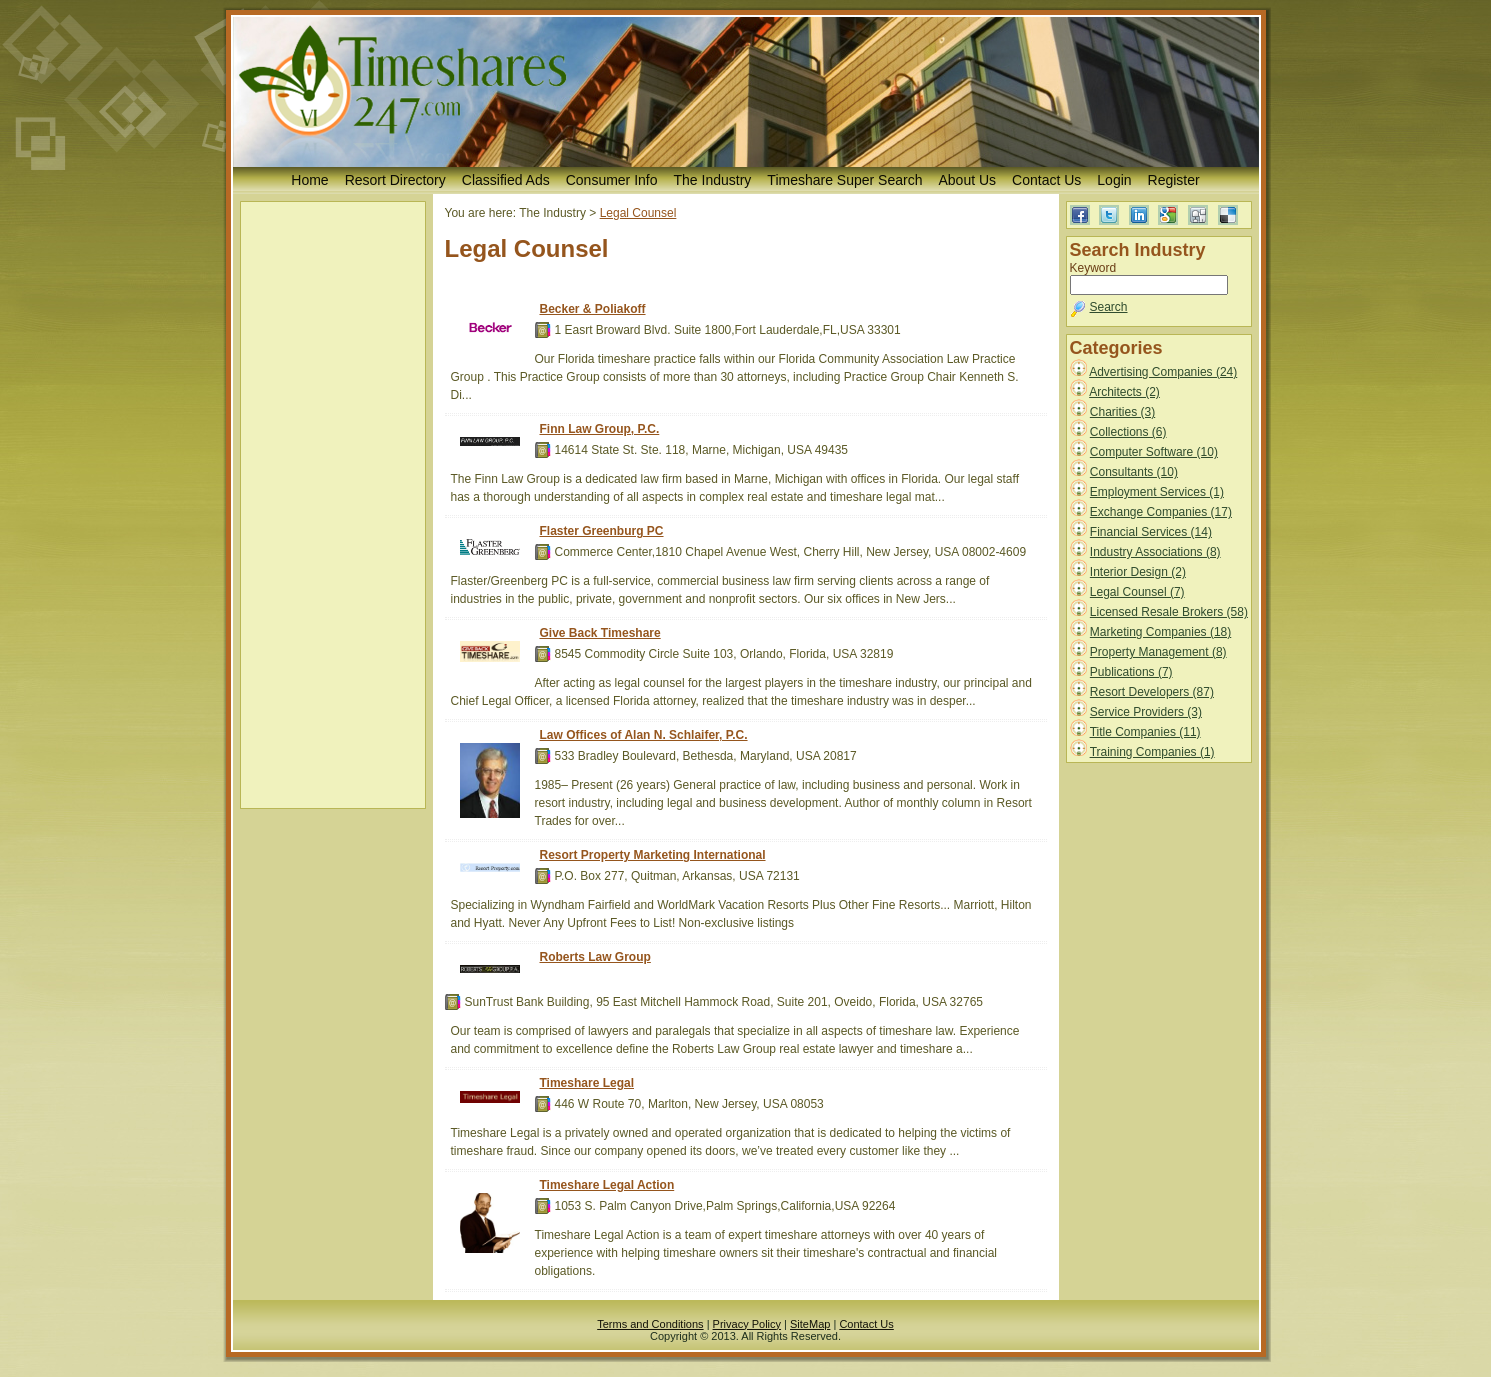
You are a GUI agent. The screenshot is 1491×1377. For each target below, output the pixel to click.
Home (309, 180)
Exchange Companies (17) (1161, 512)
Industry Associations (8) (1155, 552)
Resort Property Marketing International (653, 855)
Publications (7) (1131, 672)
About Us (967, 180)
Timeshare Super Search (844, 180)
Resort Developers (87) (1152, 692)
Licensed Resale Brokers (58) (1169, 612)
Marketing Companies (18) (1160, 632)
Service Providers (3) (1146, 712)
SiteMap (810, 1324)
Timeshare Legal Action (607, 1185)
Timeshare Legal (587, 1083)
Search (1109, 307)
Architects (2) (1124, 392)
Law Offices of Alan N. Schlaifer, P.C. (644, 735)
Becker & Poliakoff (593, 309)
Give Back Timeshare (600, 633)
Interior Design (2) (1138, 572)
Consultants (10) (1134, 472)
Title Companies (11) (1145, 732)
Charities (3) (1122, 412)
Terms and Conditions (650, 1324)
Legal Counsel (638, 213)
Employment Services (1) (1157, 492)
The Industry (713, 180)
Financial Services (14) (1151, 532)
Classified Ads (506, 180)
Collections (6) (1128, 432)
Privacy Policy (747, 1324)
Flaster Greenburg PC (602, 531)
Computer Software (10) (1154, 452)
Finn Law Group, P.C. (600, 429)
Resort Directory (395, 180)
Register (1174, 180)
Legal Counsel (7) (1137, 592)
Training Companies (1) (1152, 752)
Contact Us (1046, 180)
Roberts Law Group (595, 957)
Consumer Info (612, 180)
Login (1114, 180)
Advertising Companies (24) (1163, 372)
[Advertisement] (333, 505)
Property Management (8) (1158, 652)
